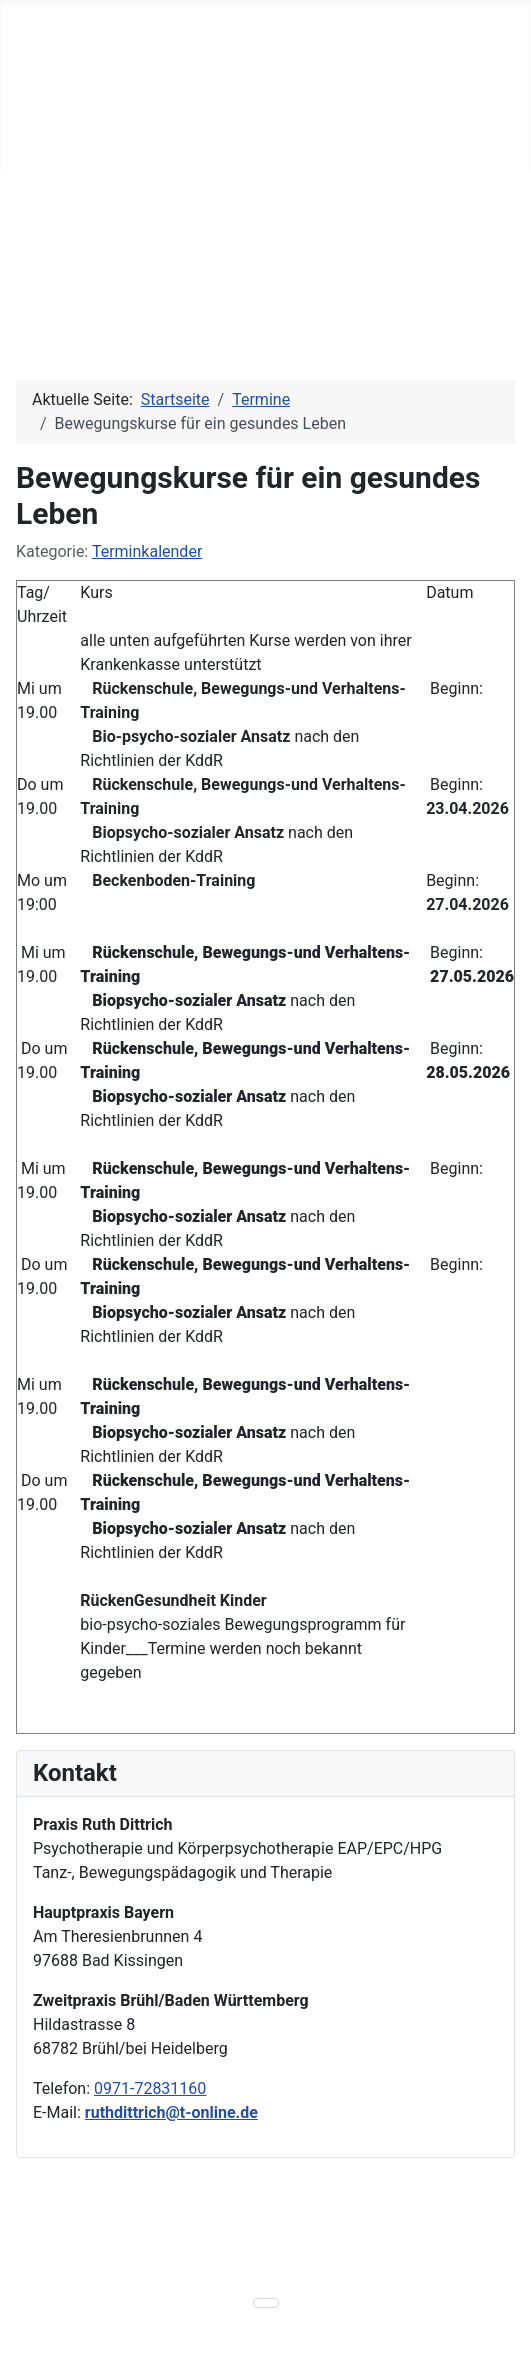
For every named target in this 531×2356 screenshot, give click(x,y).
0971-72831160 (150, 2088)
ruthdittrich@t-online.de (171, 2112)
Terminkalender (147, 551)
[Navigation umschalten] (21, 151)
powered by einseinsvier (182, 2271)
